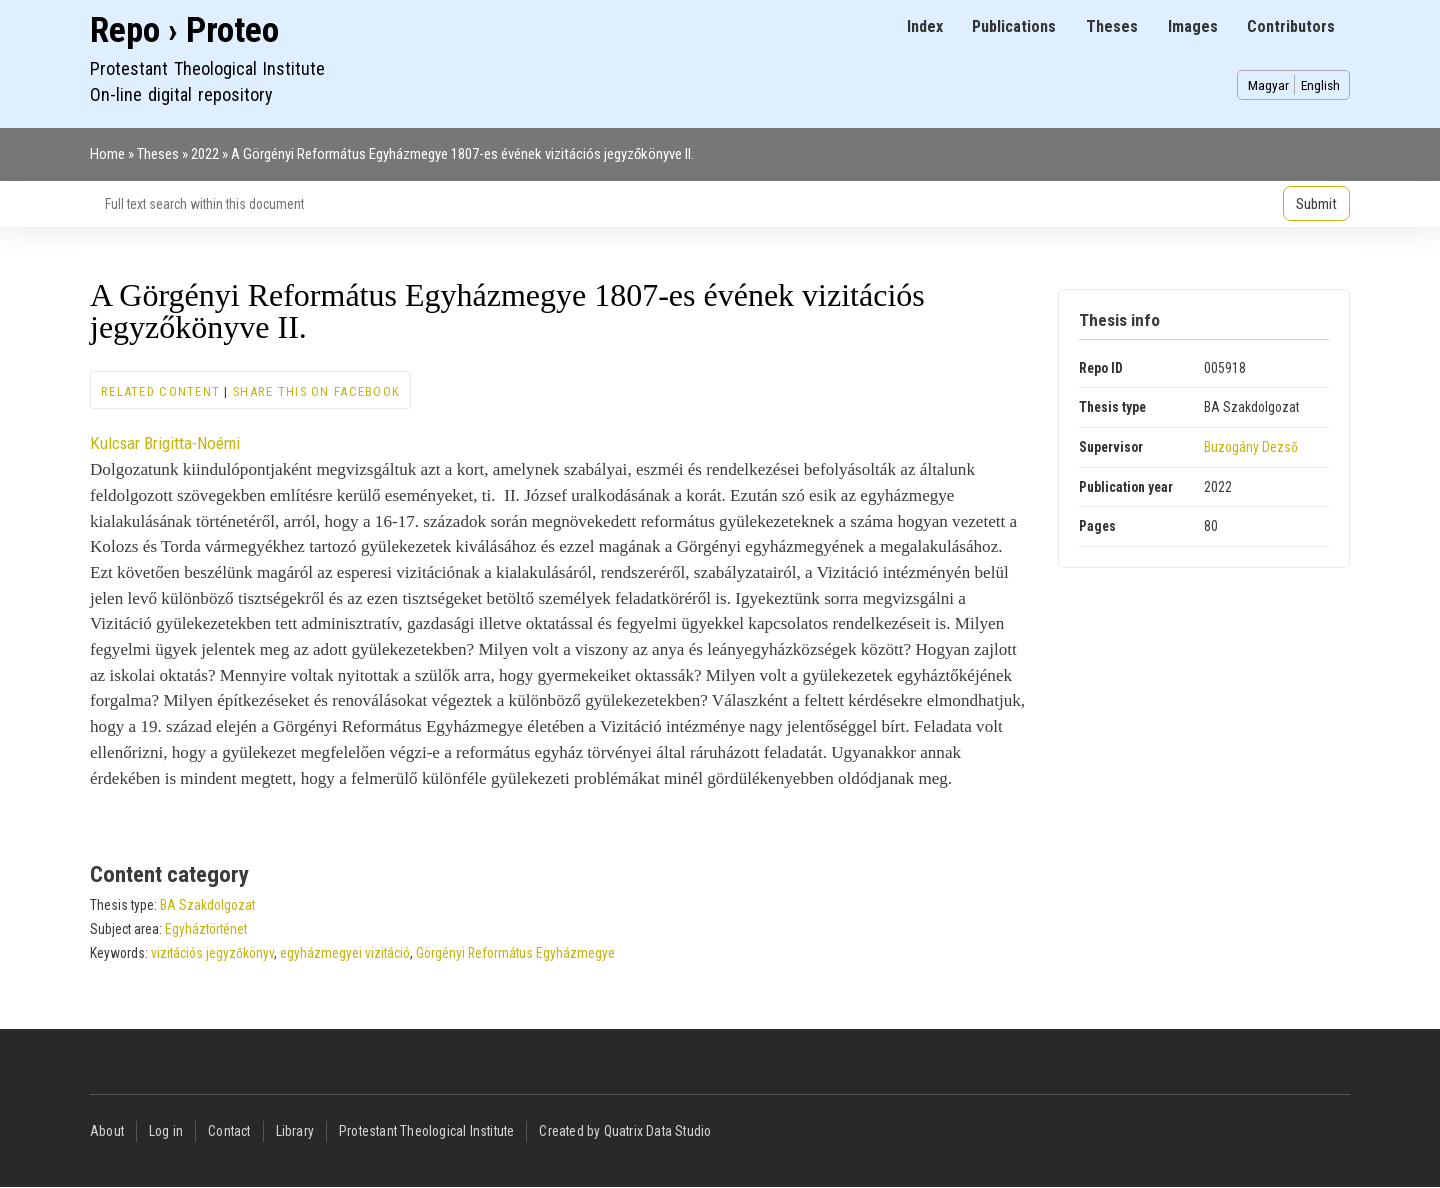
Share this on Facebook (316, 391)
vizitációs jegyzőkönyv (212, 953)
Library (295, 1131)
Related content (160, 391)
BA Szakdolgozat (207, 905)
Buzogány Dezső (1251, 447)
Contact (229, 1131)
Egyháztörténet (206, 929)
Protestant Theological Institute (426, 1131)
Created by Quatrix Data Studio (625, 1131)
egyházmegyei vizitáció (345, 953)
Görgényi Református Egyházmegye (515, 953)
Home (107, 154)
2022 (205, 154)
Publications (1014, 26)
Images (1193, 26)
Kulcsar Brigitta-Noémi (165, 443)
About (107, 1131)
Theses (1112, 26)
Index (925, 26)
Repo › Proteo (184, 30)
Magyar (1268, 85)
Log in (166, 1131)
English (1320, 85)
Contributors (1291, 26)
